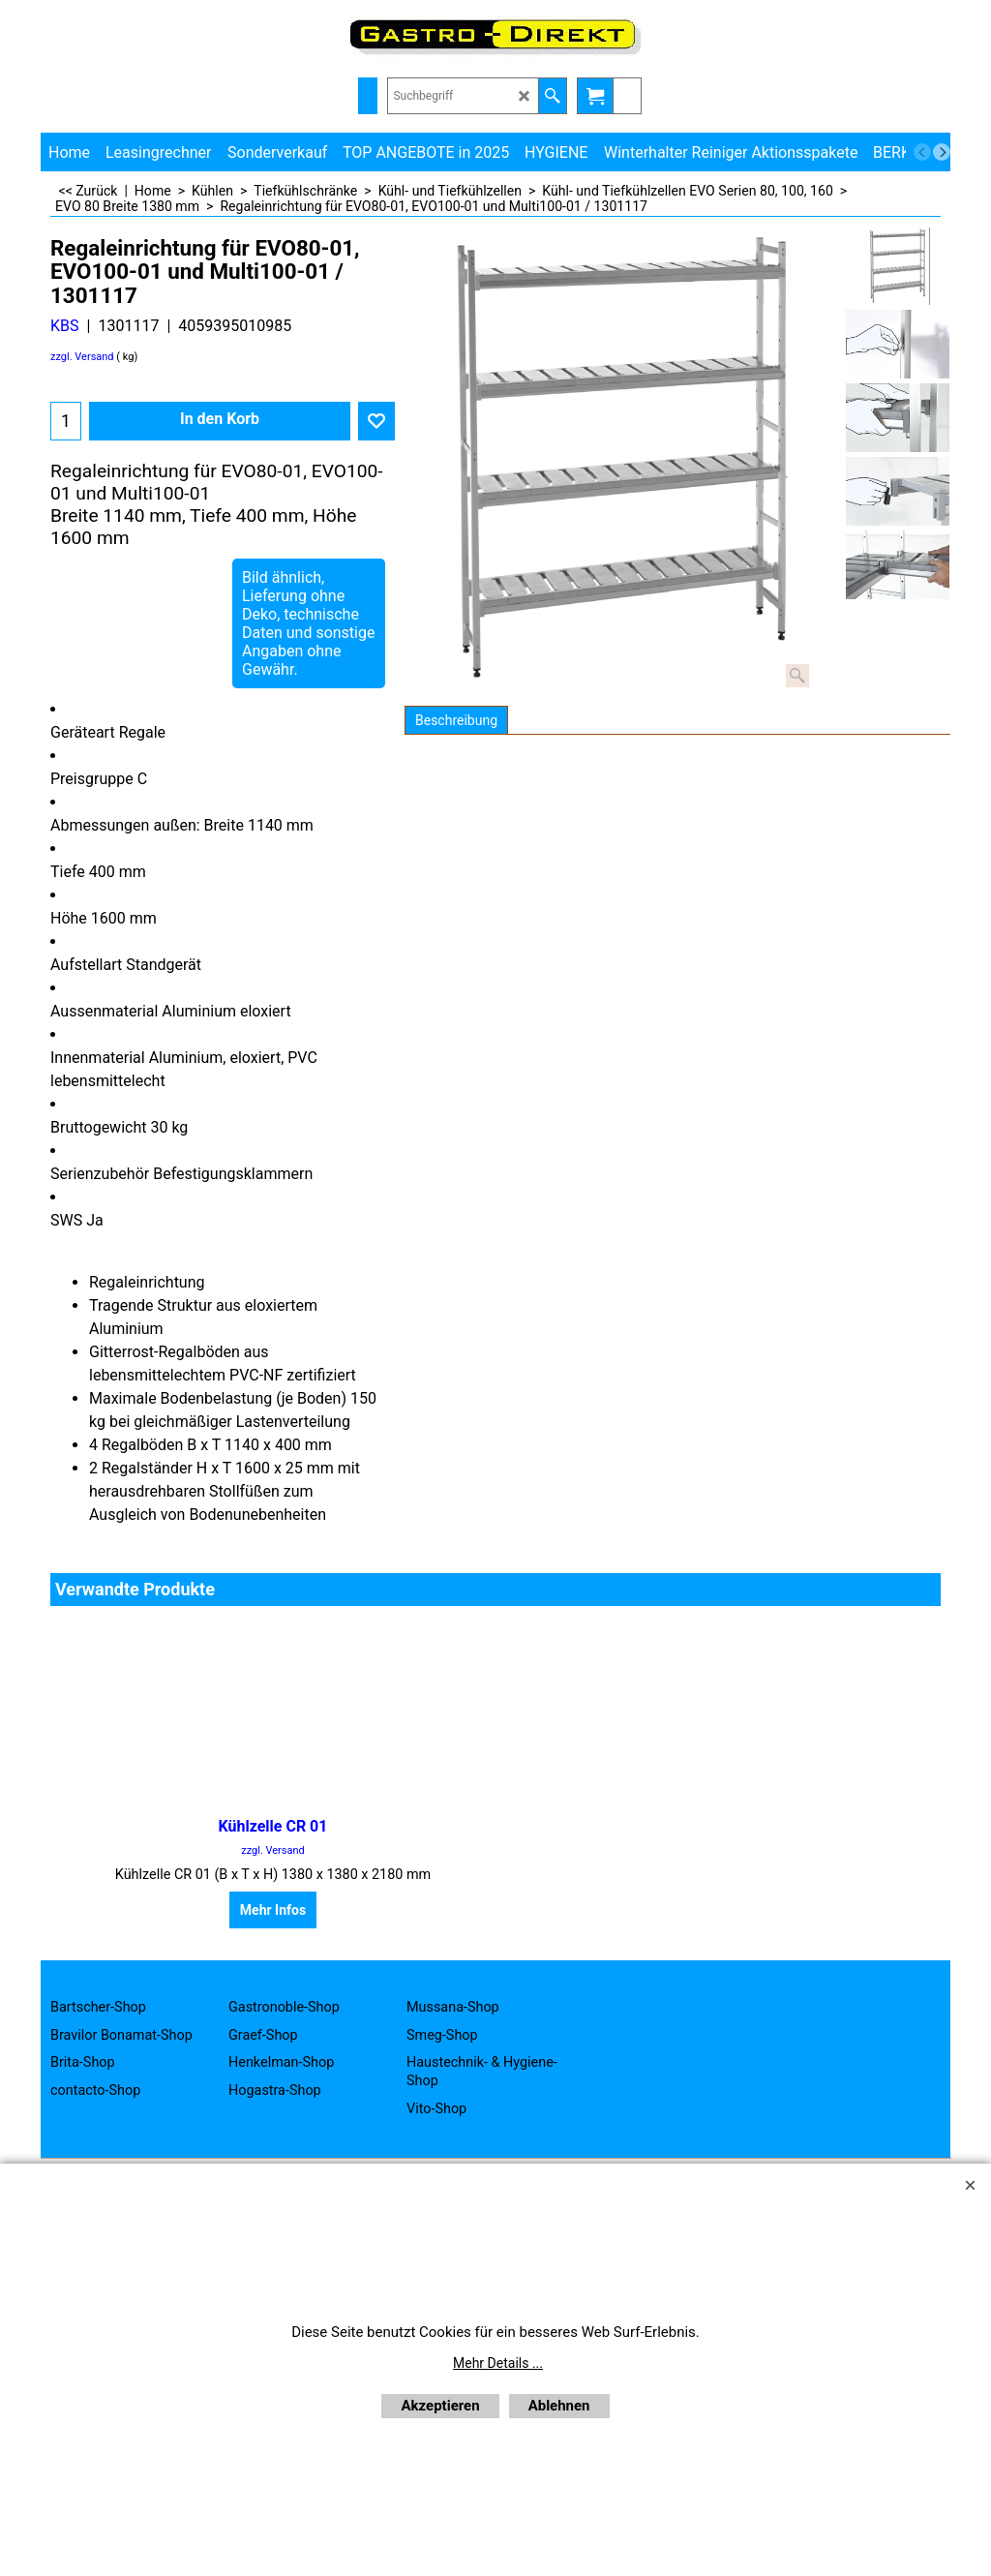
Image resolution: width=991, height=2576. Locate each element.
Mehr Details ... (498, 2363)
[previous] (922, 152)
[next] (941, 152)
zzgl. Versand (82, 356)
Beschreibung (456, 720)
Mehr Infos (273, 1910)
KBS (64, 326)
